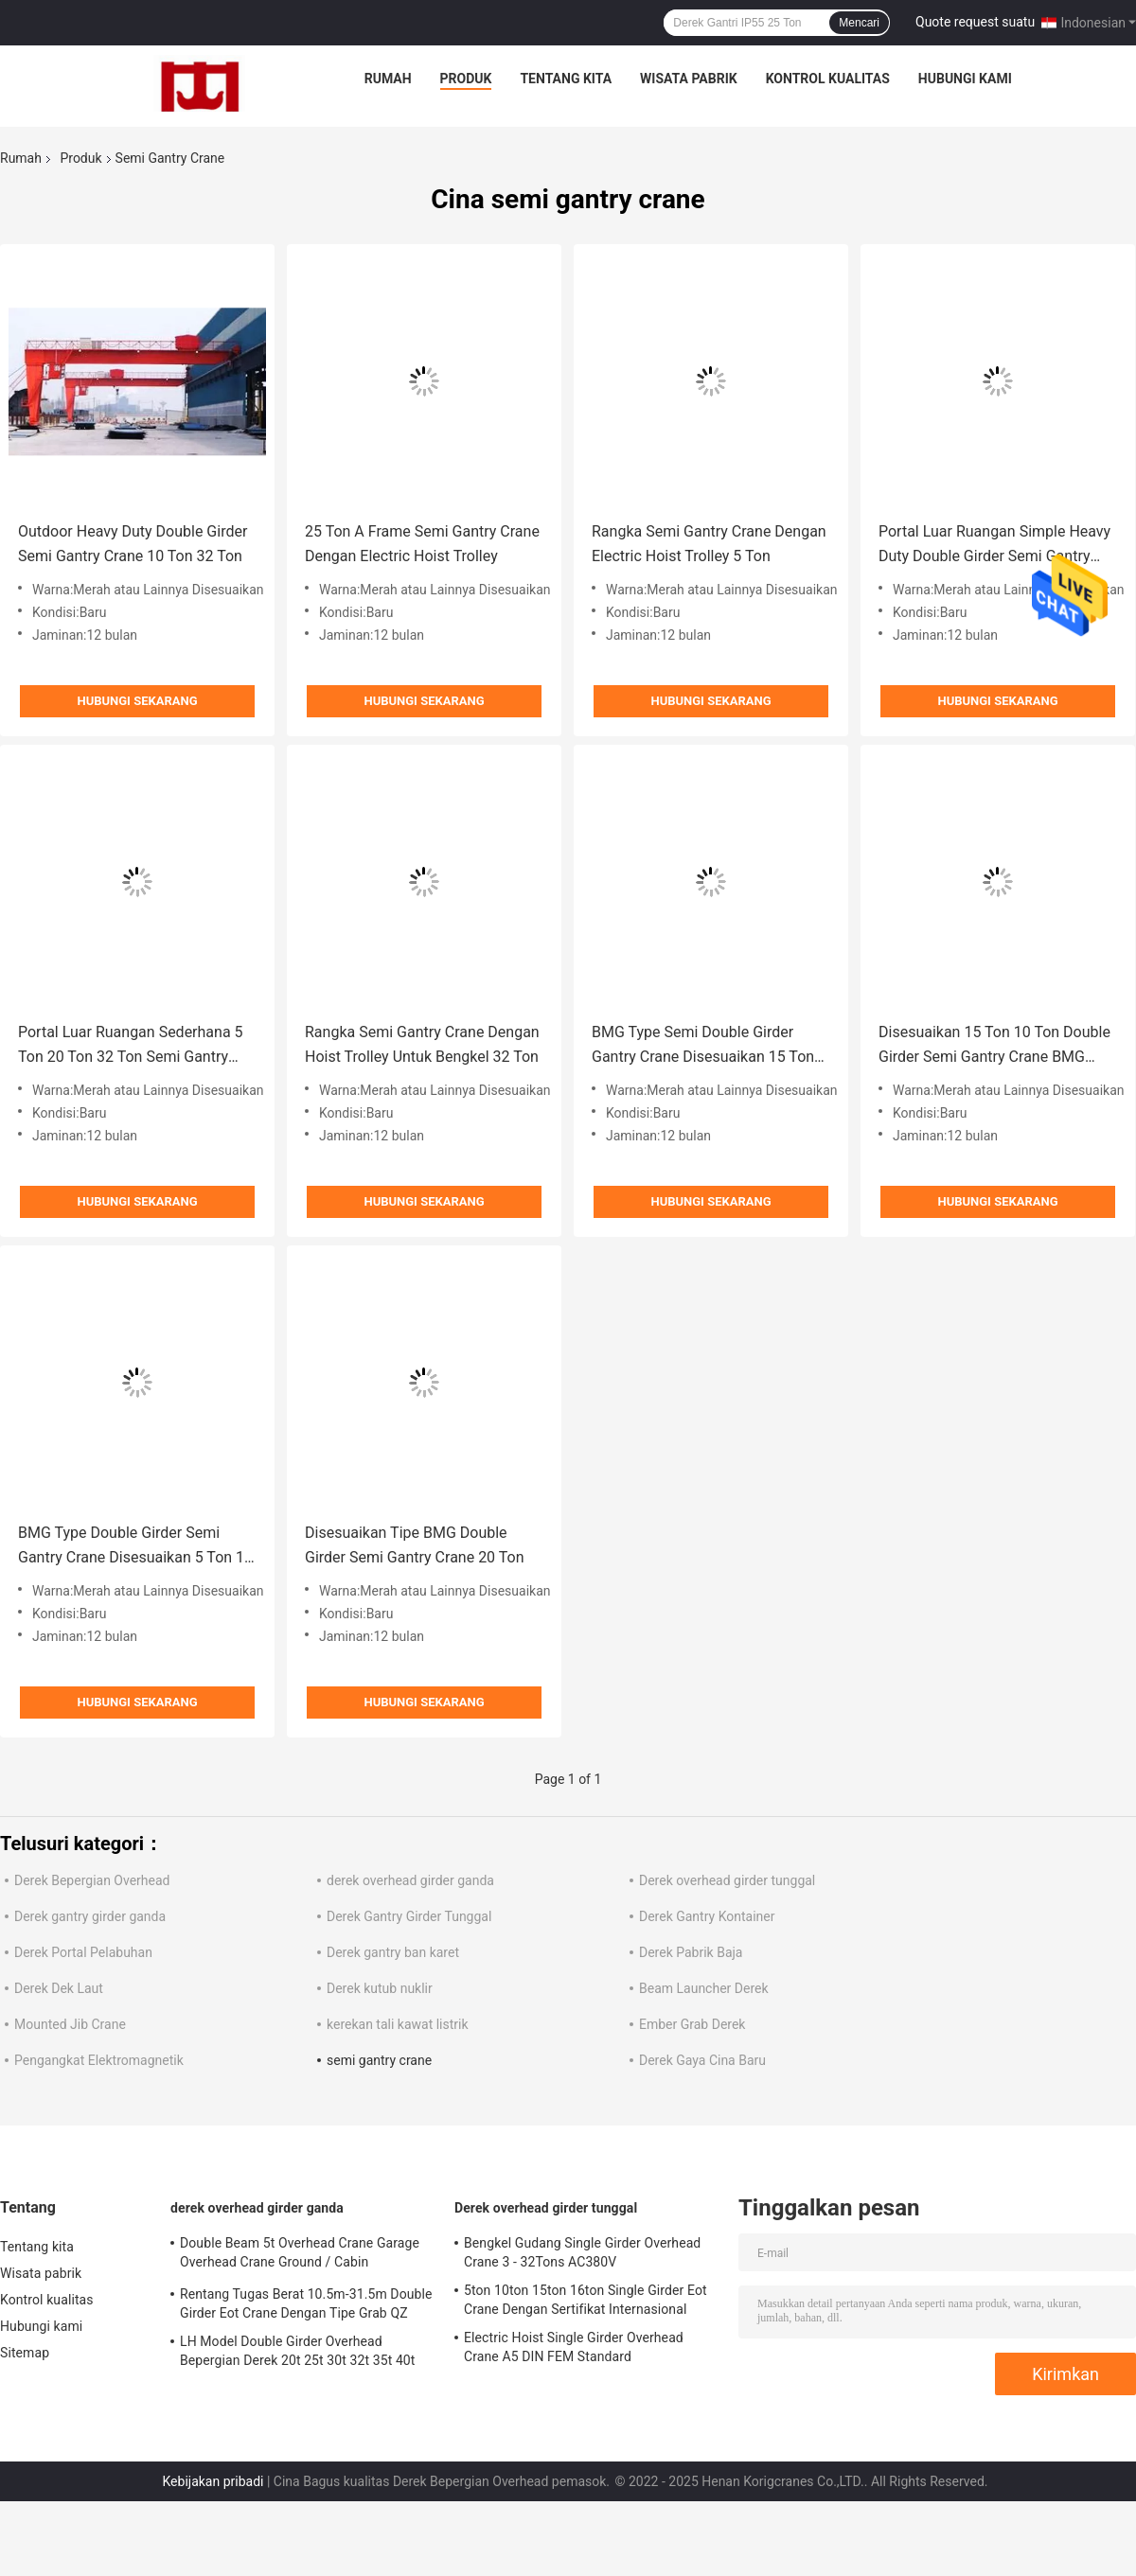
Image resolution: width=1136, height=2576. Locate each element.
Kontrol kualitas (828, 78)
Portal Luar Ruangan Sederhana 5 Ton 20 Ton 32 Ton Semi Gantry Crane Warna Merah (130, 1046)
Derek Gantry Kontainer (706, 1916)
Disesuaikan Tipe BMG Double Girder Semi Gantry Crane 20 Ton (414, 1545)
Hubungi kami (965, 78)
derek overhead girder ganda (410, 1880)
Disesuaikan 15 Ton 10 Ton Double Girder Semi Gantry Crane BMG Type (994, 1046)
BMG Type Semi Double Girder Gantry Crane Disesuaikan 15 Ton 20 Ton (703, 1046)
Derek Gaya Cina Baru (702, 2060)
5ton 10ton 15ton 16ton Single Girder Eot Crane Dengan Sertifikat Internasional (585, 2300)
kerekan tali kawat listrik (398, 2024)
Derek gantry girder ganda (90, 1916)
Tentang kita (566, 78)
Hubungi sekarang (137, 701)
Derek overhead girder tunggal (727, 1880)
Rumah (388, 78)
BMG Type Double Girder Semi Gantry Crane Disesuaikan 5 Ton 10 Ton (135, 1547)
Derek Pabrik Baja (690, 1952)
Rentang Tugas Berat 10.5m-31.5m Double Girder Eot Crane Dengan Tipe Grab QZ (306, 2303)
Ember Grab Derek (692, 2024)
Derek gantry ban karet (393, 1952)
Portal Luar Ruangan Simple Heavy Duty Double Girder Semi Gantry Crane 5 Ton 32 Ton (994, 545)
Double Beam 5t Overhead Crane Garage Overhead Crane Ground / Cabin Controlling (299, 2255)
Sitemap (24, 2352)
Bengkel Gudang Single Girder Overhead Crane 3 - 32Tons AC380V (582, 2252)
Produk (466, 78)
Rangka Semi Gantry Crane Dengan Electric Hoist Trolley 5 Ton (709, 543)
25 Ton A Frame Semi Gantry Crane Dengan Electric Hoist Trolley (422, 543)
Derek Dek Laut (58, 1988)
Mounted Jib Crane (70, 2024)
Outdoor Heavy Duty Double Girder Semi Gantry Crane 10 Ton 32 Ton (132, 543)
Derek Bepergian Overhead (92, 1880)
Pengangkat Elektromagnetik (99, 2060)
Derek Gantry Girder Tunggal (409, 1916)
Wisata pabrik (688, 78)
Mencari (859, 22)
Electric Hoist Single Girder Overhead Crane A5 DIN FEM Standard (573, 2347)
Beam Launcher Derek (704, 1988)
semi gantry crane (379, 2060)
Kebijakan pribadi (212, 2481)
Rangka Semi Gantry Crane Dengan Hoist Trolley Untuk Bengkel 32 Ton (422, 1044)
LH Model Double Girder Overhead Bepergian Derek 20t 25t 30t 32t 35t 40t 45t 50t (298, 2353)
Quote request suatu (975, 21)
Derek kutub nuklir (380, 1988)
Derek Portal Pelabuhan (83, 1952)
